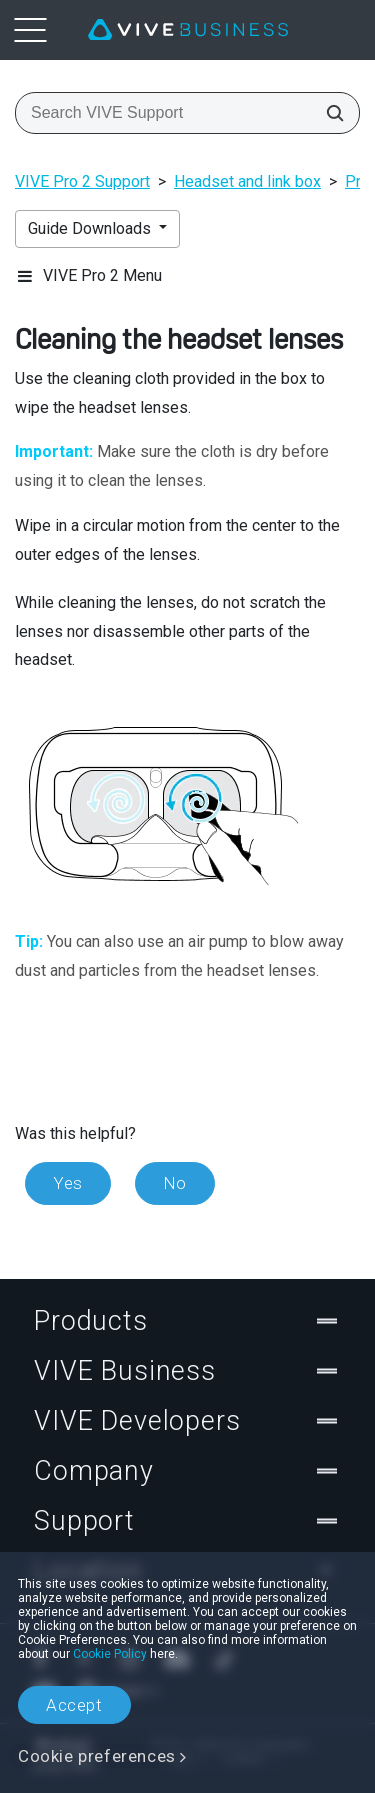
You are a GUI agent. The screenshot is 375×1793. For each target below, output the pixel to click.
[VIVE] (188, 30)
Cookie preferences (97, 1756)
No (175, 1183)
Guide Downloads (91, 228)
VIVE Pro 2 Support (82, 181)
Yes (68, 1183)
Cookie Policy (110, 1654)
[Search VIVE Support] (329, 113)
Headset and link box (247, 181)
